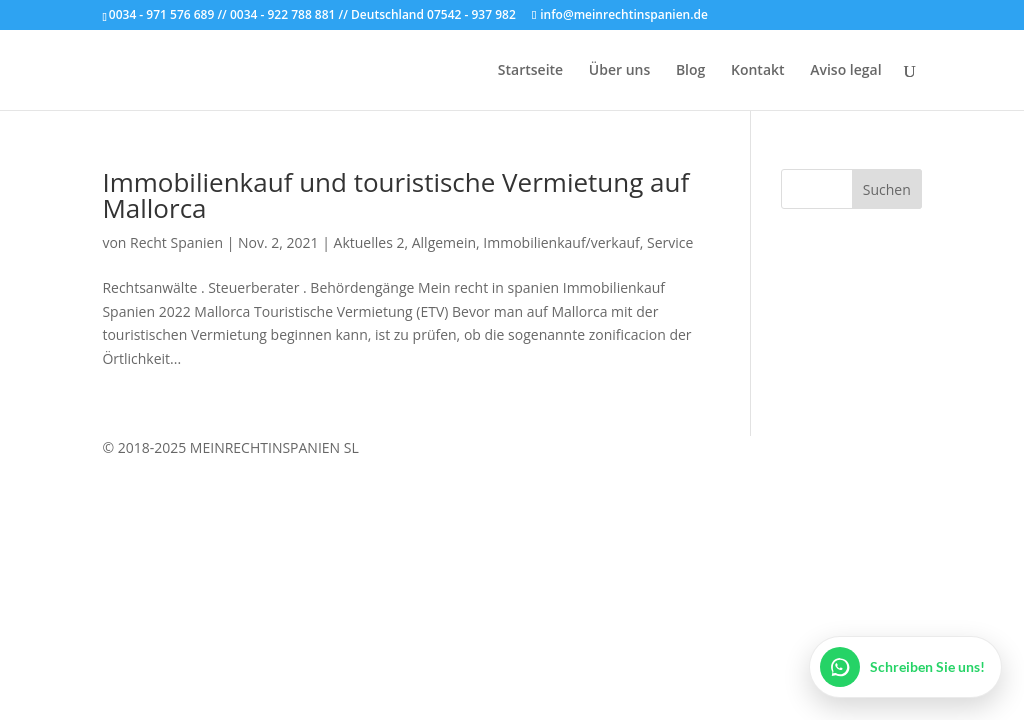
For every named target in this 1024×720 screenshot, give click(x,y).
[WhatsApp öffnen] (905, 667)
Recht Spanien (176, 242)
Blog (690, 71)
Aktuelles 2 (369, 242)
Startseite (530, 71)
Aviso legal (845, 71)
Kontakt (758, 71)
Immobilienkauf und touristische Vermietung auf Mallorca (395, 195)
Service (670, 242)
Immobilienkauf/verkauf (561, 242)
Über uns (619, 71)
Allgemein (444, 242)
